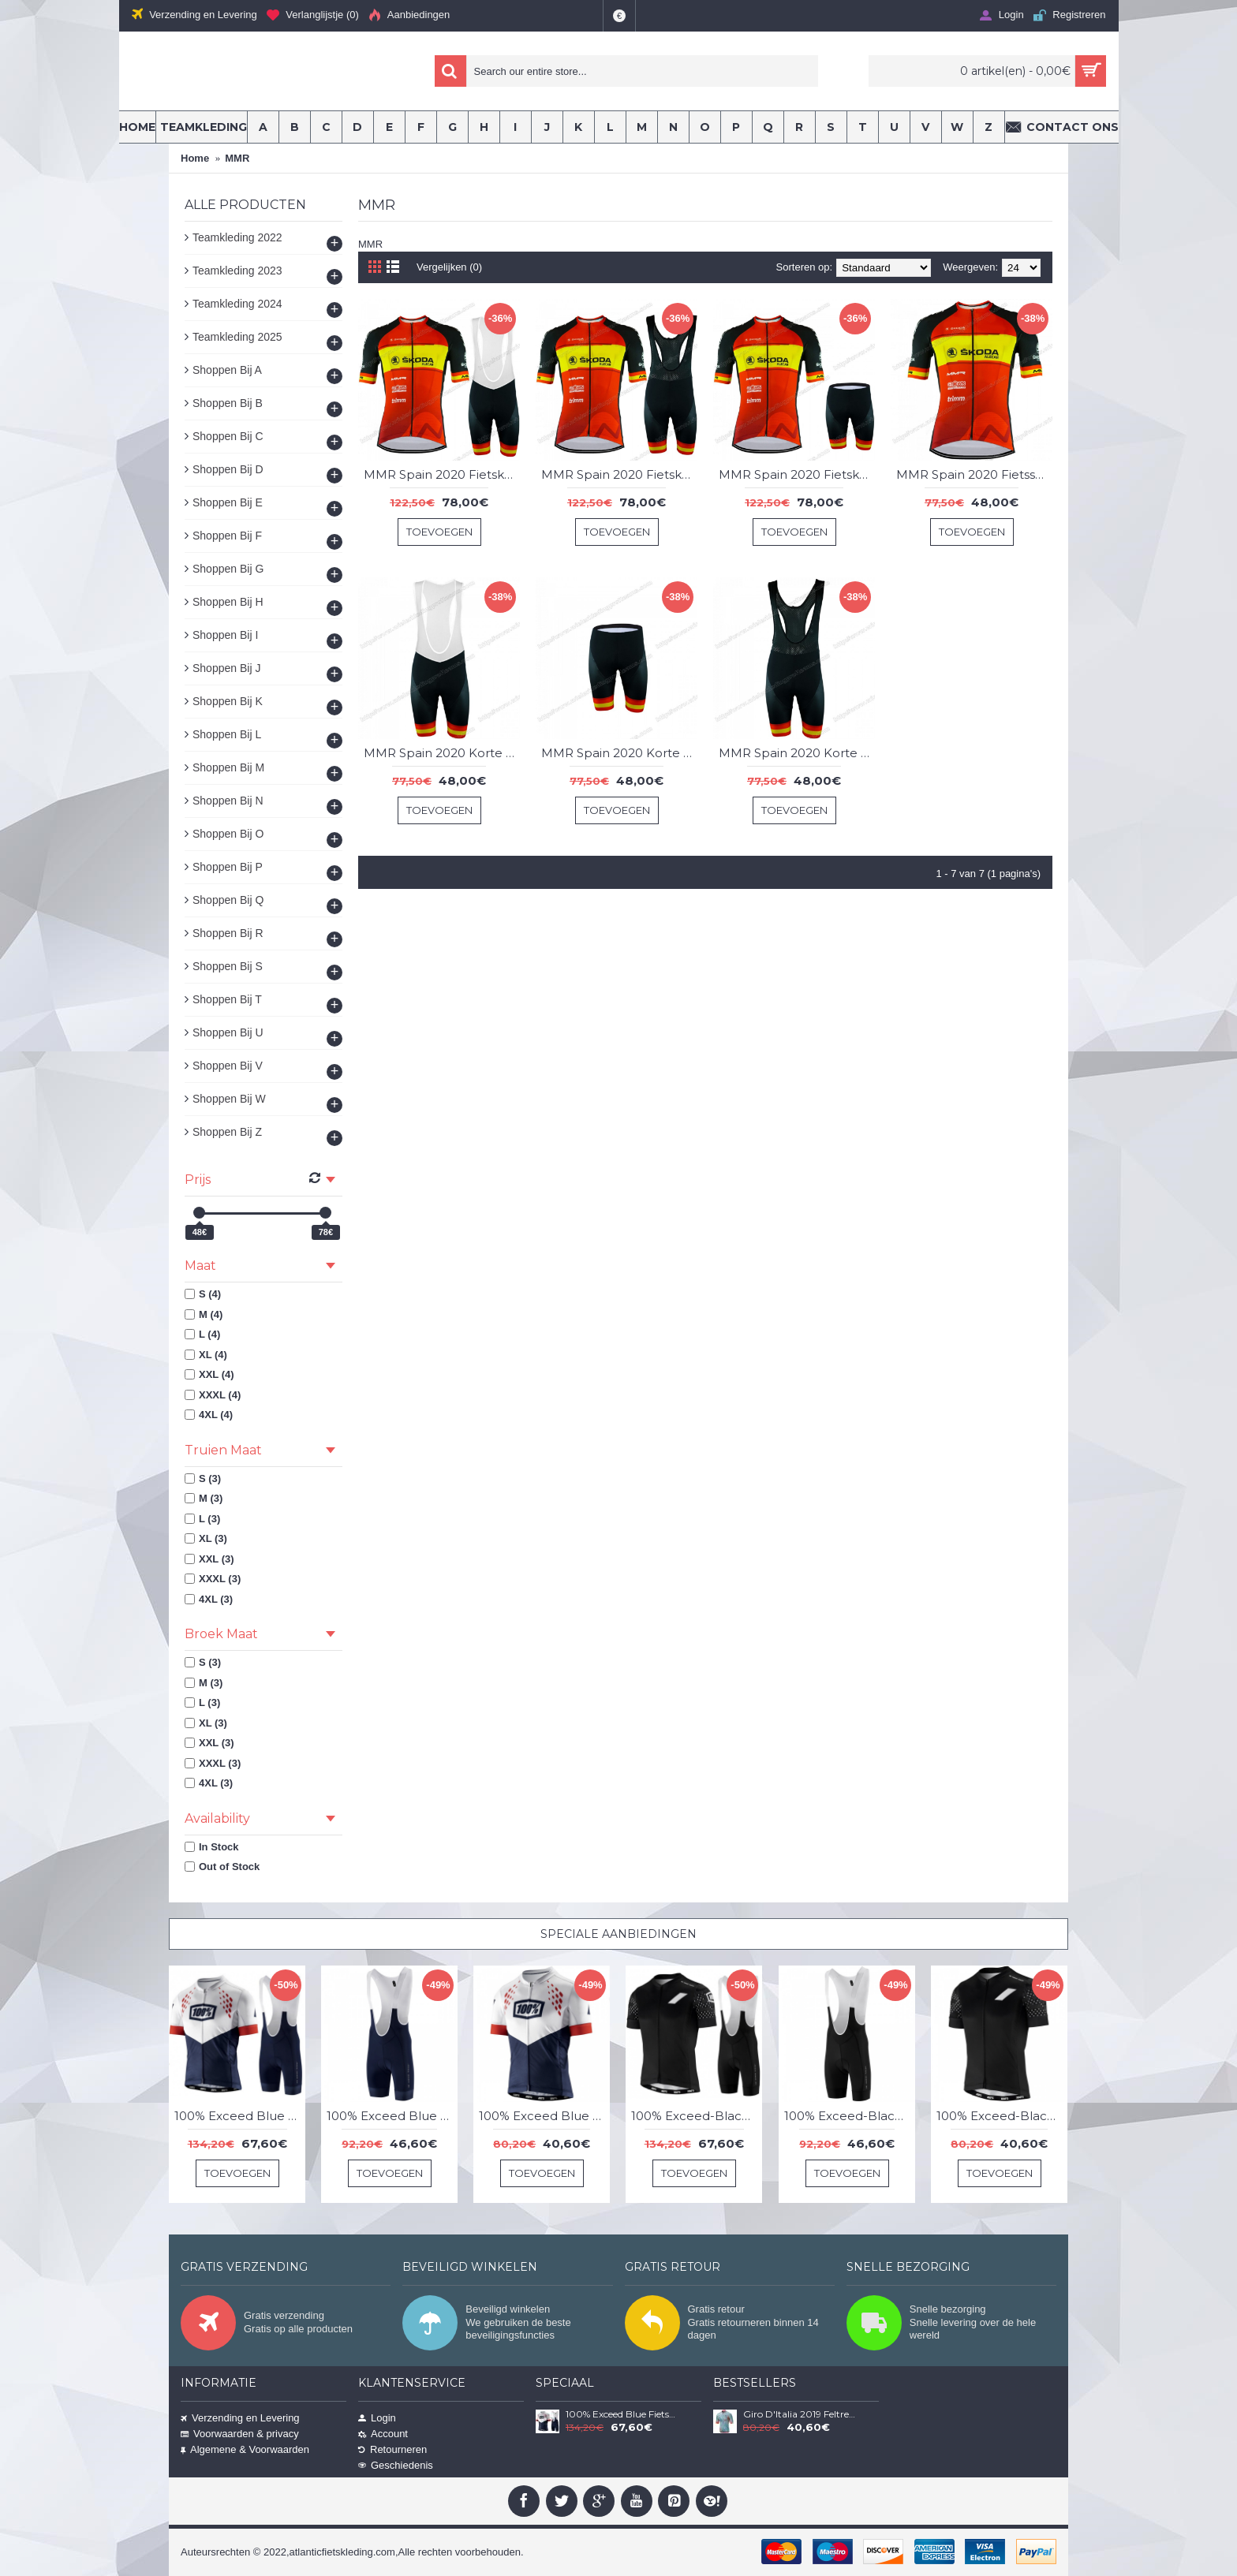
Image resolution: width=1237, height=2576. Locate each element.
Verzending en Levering (240, 2418)
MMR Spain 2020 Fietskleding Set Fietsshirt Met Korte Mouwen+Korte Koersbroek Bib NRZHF (619, 474)
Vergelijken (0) (449, 267)
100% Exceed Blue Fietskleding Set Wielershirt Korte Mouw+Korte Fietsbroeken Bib (239, 2115)
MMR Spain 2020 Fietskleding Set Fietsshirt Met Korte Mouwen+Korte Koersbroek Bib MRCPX (442, 474)
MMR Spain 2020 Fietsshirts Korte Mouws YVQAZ (974, 474)
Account (383, 2434)
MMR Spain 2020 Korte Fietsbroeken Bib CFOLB (442, 752)
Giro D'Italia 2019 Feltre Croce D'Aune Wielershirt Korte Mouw (799, 2414)
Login (377, 2418)
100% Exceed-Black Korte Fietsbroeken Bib (849, 2115)
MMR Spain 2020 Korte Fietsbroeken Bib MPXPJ (619, 752)
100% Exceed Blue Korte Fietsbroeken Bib (392, 2115)
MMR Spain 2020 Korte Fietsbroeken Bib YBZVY (797, 752)
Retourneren (392, 2449)
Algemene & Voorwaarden (245, 2449)
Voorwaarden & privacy (240, 2434)
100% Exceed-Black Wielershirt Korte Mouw (1001, 2115)
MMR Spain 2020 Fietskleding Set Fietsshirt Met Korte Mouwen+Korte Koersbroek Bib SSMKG (797, 474)
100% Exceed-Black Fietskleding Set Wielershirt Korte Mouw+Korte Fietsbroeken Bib (696, 2115)
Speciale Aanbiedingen (618, 1934)
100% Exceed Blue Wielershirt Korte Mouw (544, 2115)
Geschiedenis (395, 2465)
